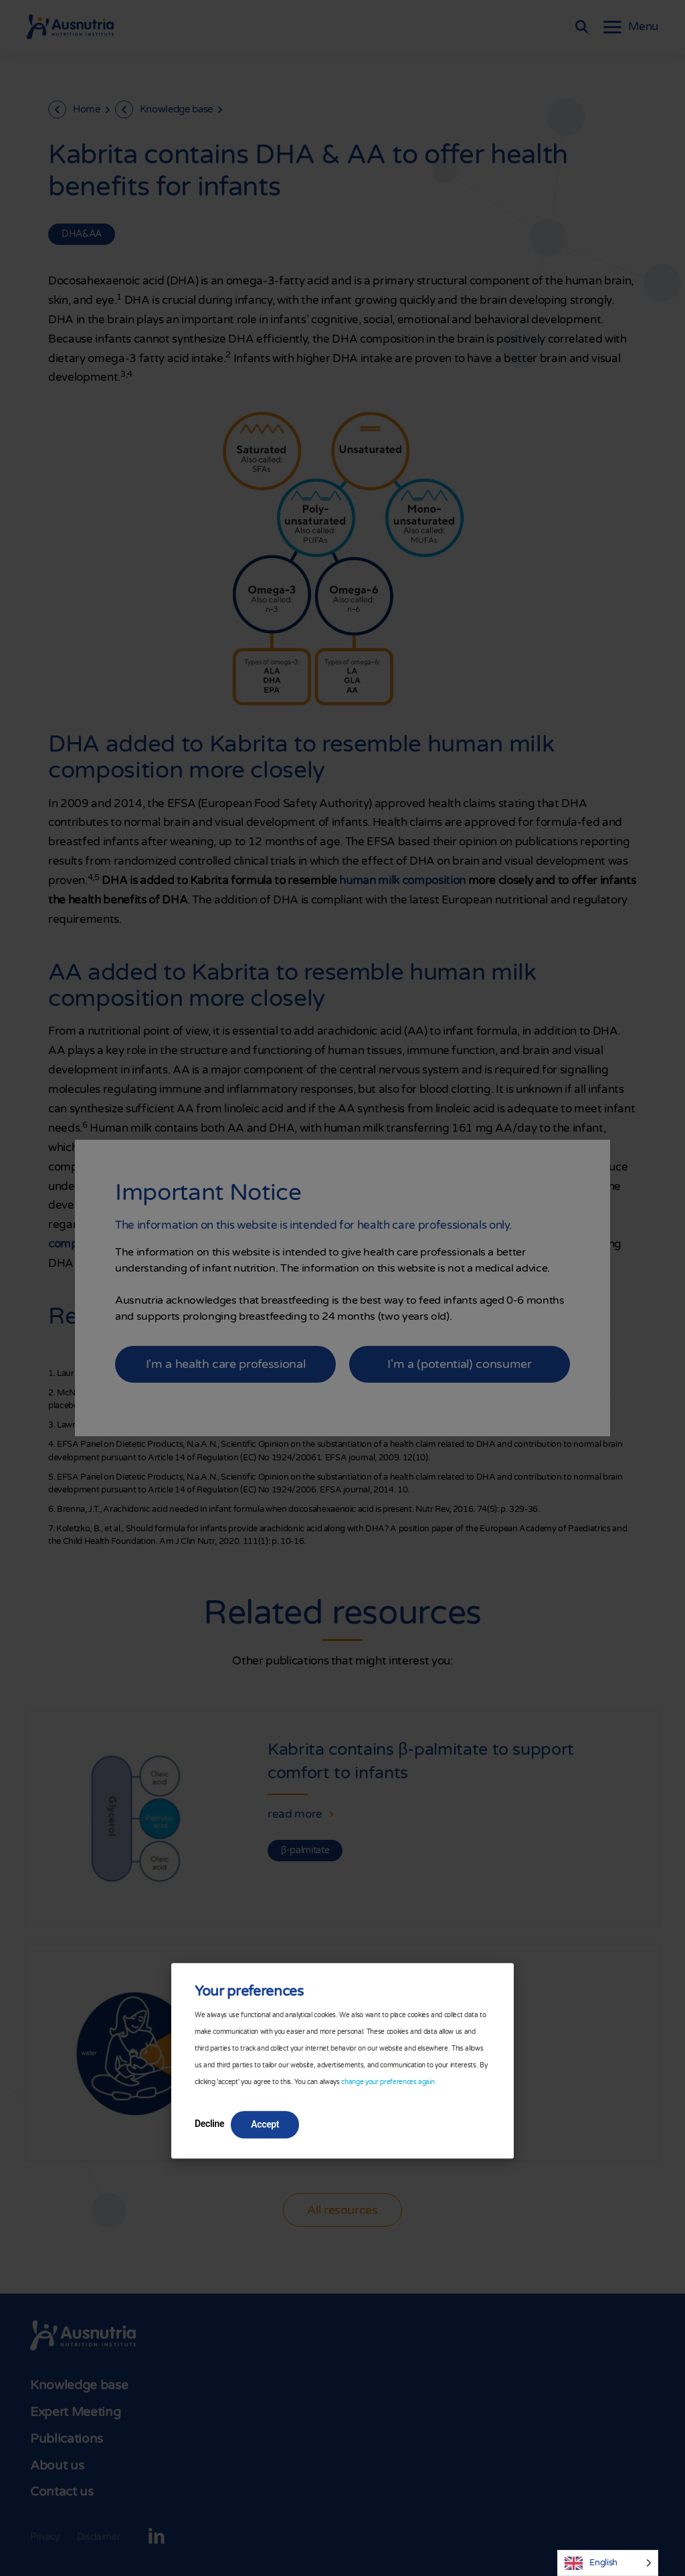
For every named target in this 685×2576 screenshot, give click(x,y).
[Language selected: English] (607, 2563)
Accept (265, 2124)
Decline (209, 2123)
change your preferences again (387, 2082)
